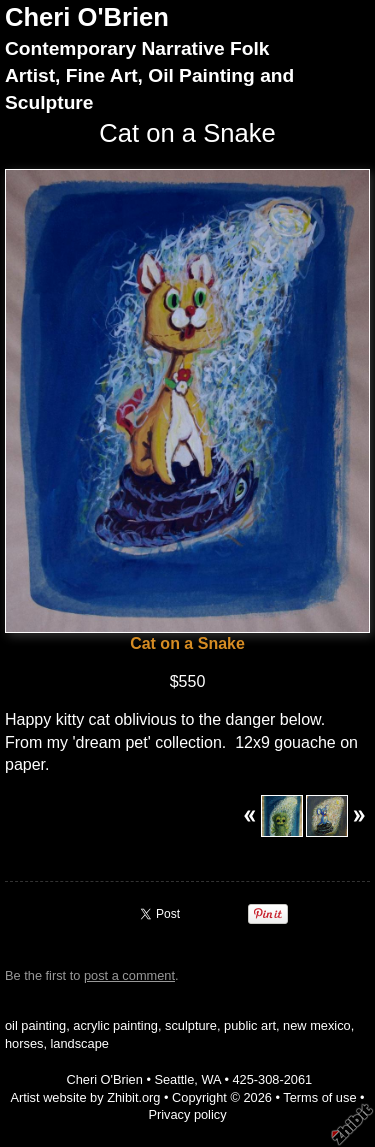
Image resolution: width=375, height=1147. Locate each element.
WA (210, 1079)
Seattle (174, 1079)
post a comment (129, 975)
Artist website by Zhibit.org (85, 1097)
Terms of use (319, 1097)
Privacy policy (187, 1114)
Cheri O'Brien (87, 17)
